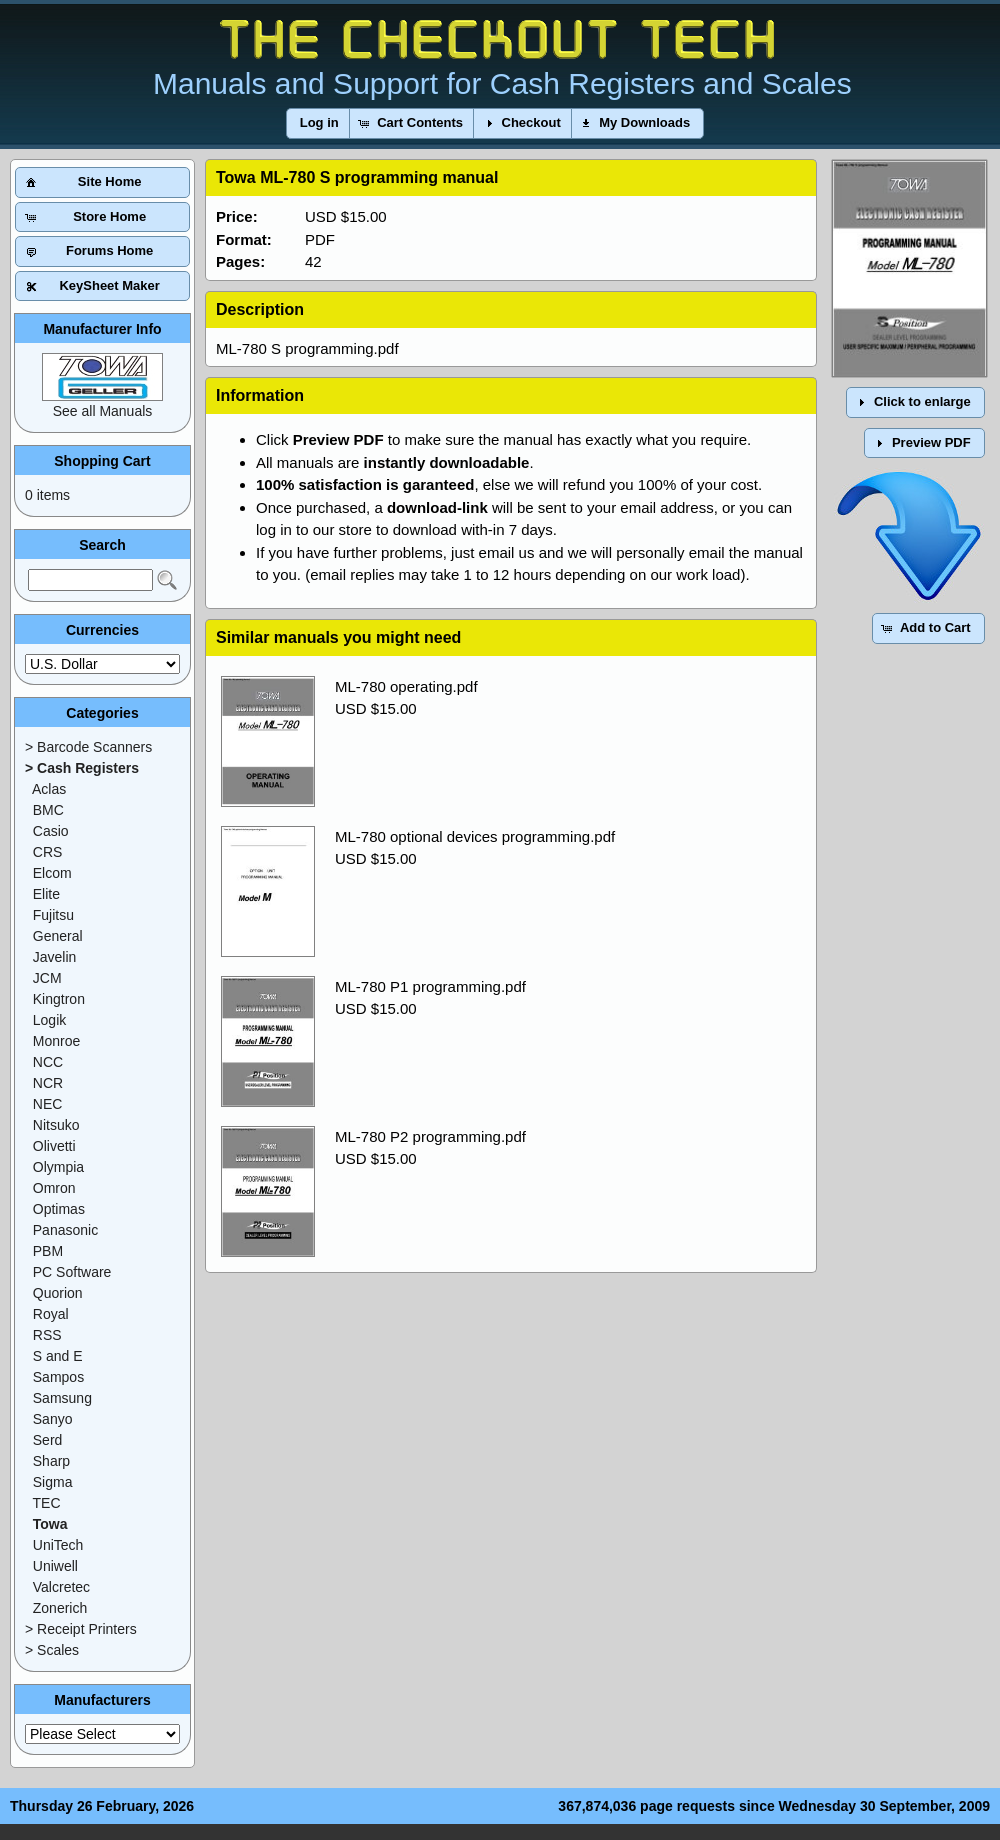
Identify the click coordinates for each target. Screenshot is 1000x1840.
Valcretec (61, 1587)
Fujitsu (53, 915)
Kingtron (59, 999)
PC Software (72, 1272)
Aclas (49, 789)
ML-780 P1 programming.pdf (430, 986)
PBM (48, 1251)
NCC (48, 1062)
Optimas (59, 1209)
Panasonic (65, 1230)
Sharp (51, 1461)
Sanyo (53, 1419)
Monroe (56, 1041)
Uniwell (55, 1566)
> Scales (52, 1650)
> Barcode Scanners (88, 747)
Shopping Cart (102, 461)
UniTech (58, 1545)
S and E (58, 1356)
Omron (54, 1188)
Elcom (52, 873)
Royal (51, 1314)
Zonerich (60, 1608)
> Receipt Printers (81, 1629)
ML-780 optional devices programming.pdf (475, 836)
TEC (47, 1503)
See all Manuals (103, 411)
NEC (48, 1104)
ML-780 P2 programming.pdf (430, 1136)
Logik (49, 1020)
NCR (48, 1083)
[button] (319, 123)
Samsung (62, 1398)
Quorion (58, 1293)
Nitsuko (56, 1125)
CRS (48, 852)
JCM (47, 978)
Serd (48, 1440)
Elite (46, 894)
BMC (48, 810)
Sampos (58, 1377)
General (58, 936)
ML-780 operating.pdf (406, 686)
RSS (47, 1335)
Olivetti (54, 1146)
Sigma (53, 1482)
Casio (51, 831)
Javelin (55, 957)
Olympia (58, 1167)
